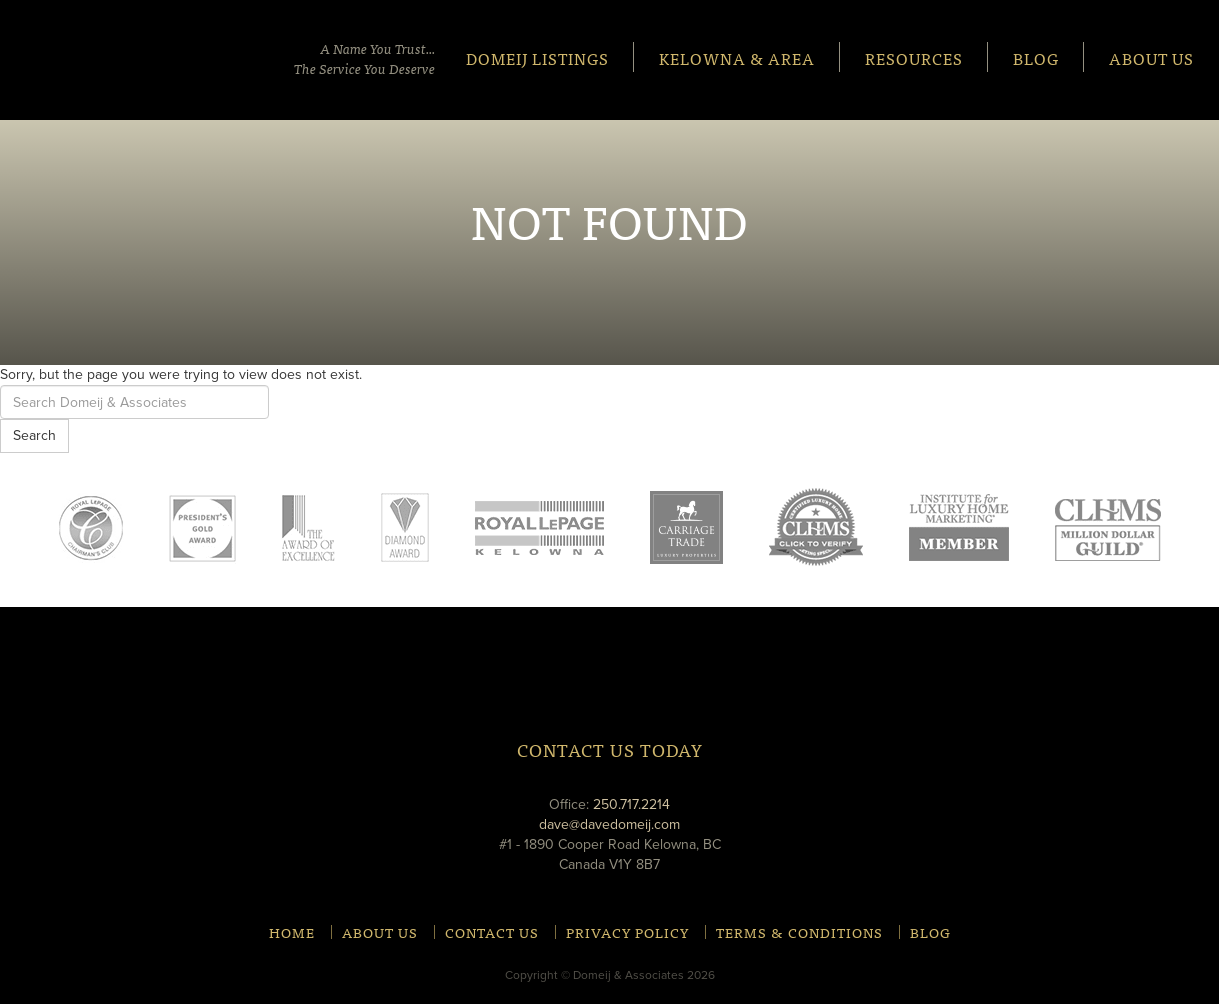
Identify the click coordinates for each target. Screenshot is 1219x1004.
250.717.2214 (631, 804)
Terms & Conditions (799, 932)
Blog (1036, 57)
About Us (1151, 57)
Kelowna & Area (737, 57)
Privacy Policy (627, 932)
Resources (914, 57)
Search (34, 435)
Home (292, 932)
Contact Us (492, 932)
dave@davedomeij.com (609, 824)
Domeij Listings (537, 57)
